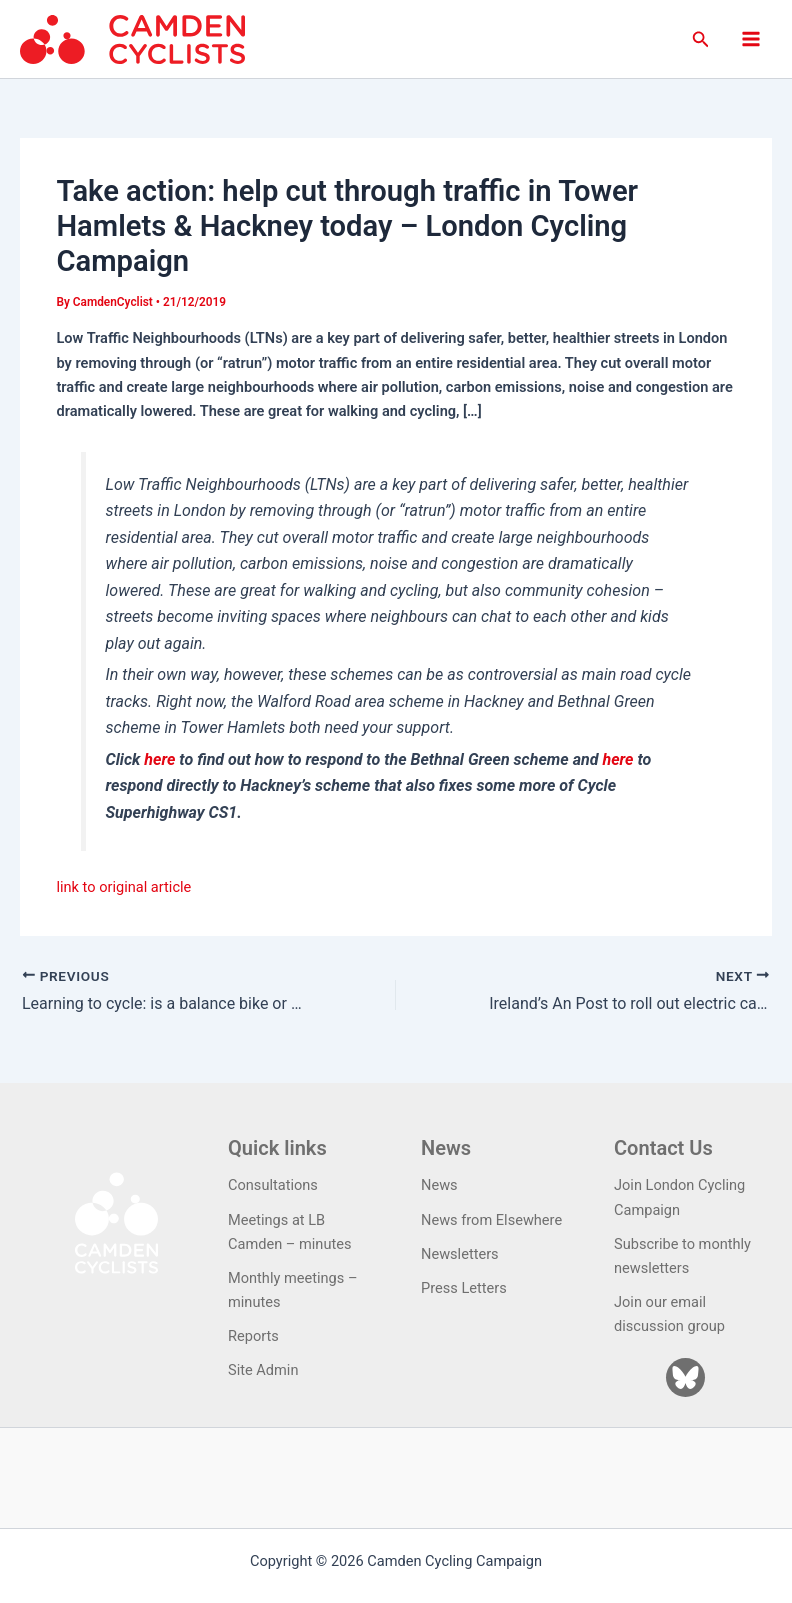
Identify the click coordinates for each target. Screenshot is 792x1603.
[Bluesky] (685, 1377)
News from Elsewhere (491, 1220)
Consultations (273, 1185)
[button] (701, 39)
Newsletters (460, 1254)
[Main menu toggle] (751, 39)
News (439, 1185)
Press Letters (464, 1288)
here (159, 759)
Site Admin (263, 1370)
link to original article (123, 887)
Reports (253, 1336)
